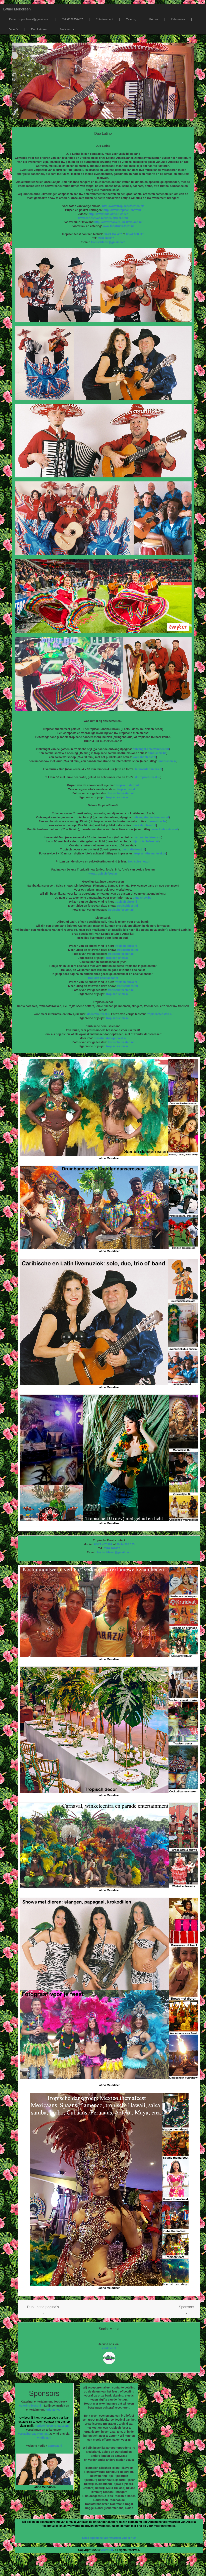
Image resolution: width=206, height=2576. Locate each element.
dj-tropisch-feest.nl (147, 777)
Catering (131, 19)
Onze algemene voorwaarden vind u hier (109, 2537)
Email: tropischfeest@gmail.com (29, 19)
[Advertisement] (103, 2566)
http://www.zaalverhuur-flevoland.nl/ (118, 222)
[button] (43, 2309)
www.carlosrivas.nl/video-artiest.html (103, 218)
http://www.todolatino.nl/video (108, 214)
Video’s (13, 29)
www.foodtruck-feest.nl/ (118, 226)
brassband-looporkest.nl (110, 1038)
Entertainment (104, 19)
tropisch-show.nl (127, 785)
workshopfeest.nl (144, 757)
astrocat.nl (55, 2445)
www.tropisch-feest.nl (103, 873)
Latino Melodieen (17, 9)
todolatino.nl (53, 2409)
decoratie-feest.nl (133, 849)
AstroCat (107, 2550)
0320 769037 (105, 238)
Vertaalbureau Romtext (33, 2433)
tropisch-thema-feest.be (150, 853)
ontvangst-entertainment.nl (151, 749)
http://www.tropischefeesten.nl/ (123, 206)
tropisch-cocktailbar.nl (103, 978)
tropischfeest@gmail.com (108, 242)
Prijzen (153, 19)
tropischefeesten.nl (121, 793)
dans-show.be (157, 753)
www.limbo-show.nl (165, 829)
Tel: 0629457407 (72, 19)
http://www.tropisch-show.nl (122, 210)
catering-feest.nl (30, 2405)
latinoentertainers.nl (148, 769)
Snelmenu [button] (66, 29)
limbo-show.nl (167, 761)
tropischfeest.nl (127, 789)
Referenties (178, 19)
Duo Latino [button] (39, 29)
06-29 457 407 (113, 234)
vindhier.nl (109, 2348)
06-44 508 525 (135, 234)
